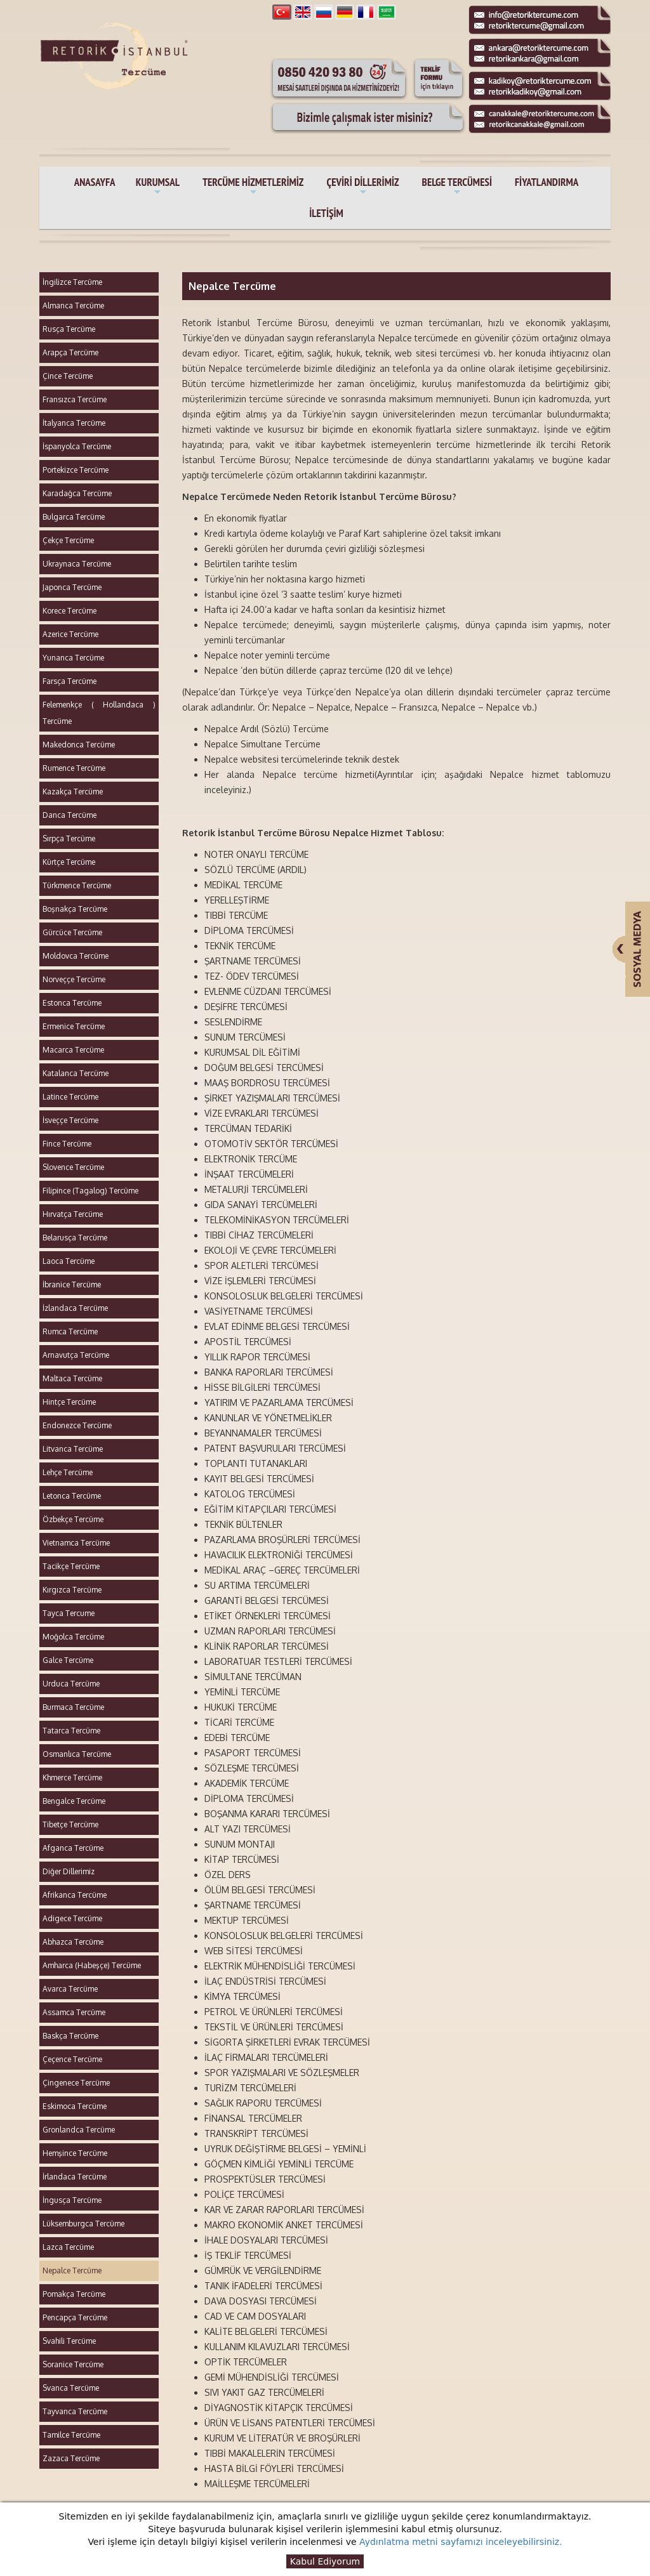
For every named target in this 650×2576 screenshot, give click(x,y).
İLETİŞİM (326, 213)
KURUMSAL (158, 186)
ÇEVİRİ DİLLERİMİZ (362, 186)
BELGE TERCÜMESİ (457, 186)
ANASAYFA (95, 182)
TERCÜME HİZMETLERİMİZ (252, 186)
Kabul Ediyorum (325, 2561)
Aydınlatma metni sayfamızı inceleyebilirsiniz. (460, 2542)
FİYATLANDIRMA (546, 182)
